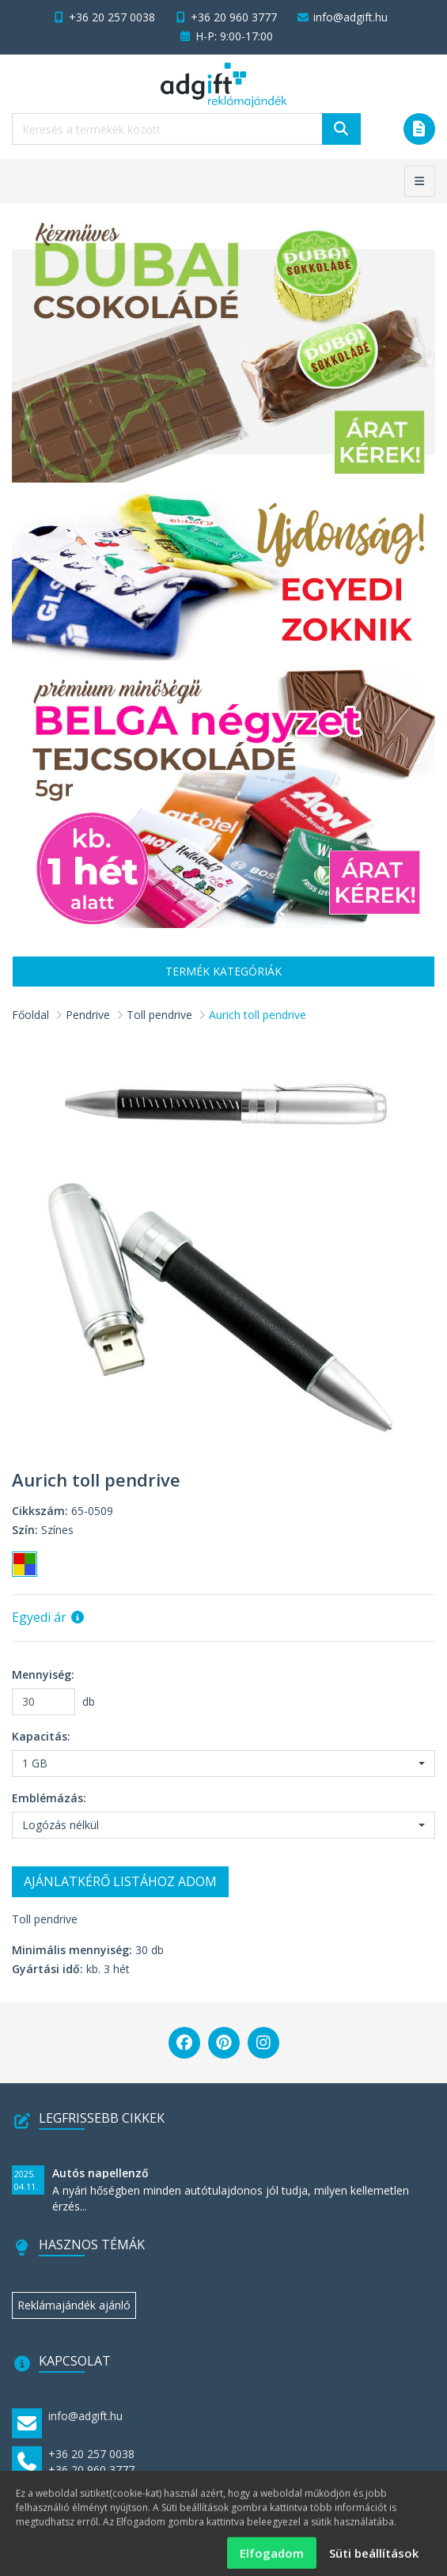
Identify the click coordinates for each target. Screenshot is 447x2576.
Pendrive (88, 1014)
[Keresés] (341, 129)
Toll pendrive (159, 1014)
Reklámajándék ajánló (74, 2305)
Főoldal (30, 1014)
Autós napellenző (100, 2173)
